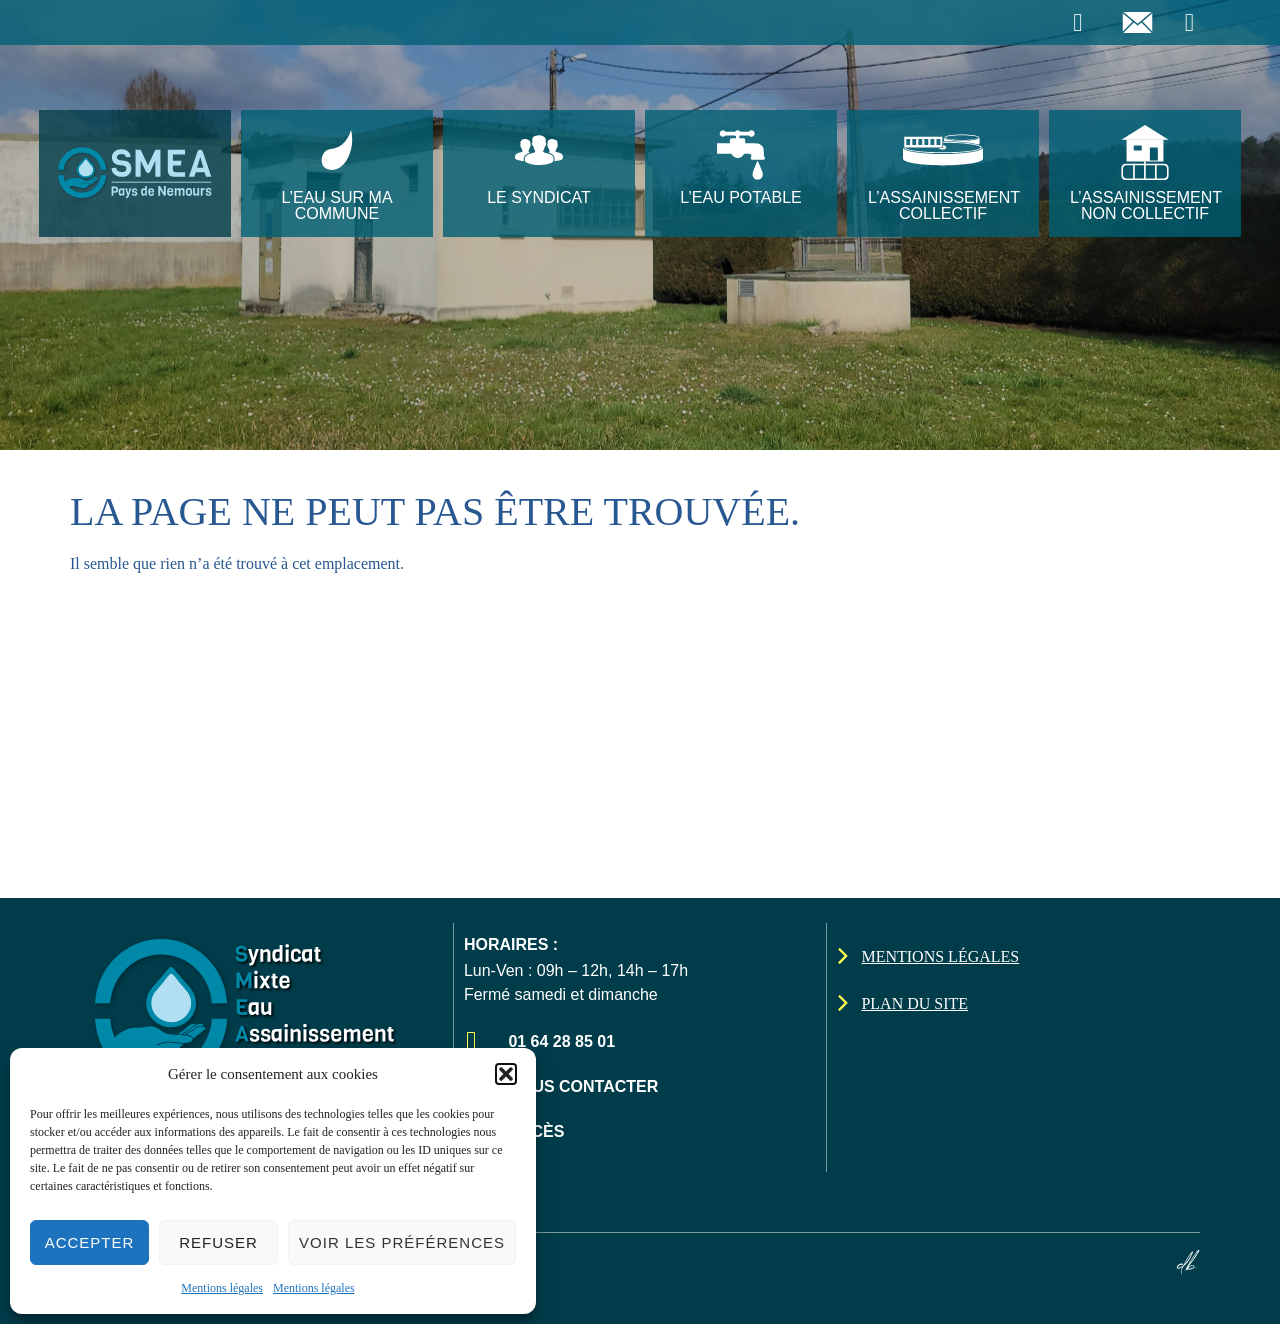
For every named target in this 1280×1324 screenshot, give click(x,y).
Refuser (218, 1242)
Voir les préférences (402, 1242)
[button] (506, 1074)
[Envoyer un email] (1140, 22)
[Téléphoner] (1080, 22)
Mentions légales (222, 1288)
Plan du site (914, 1003)
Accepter (90, 1242)
